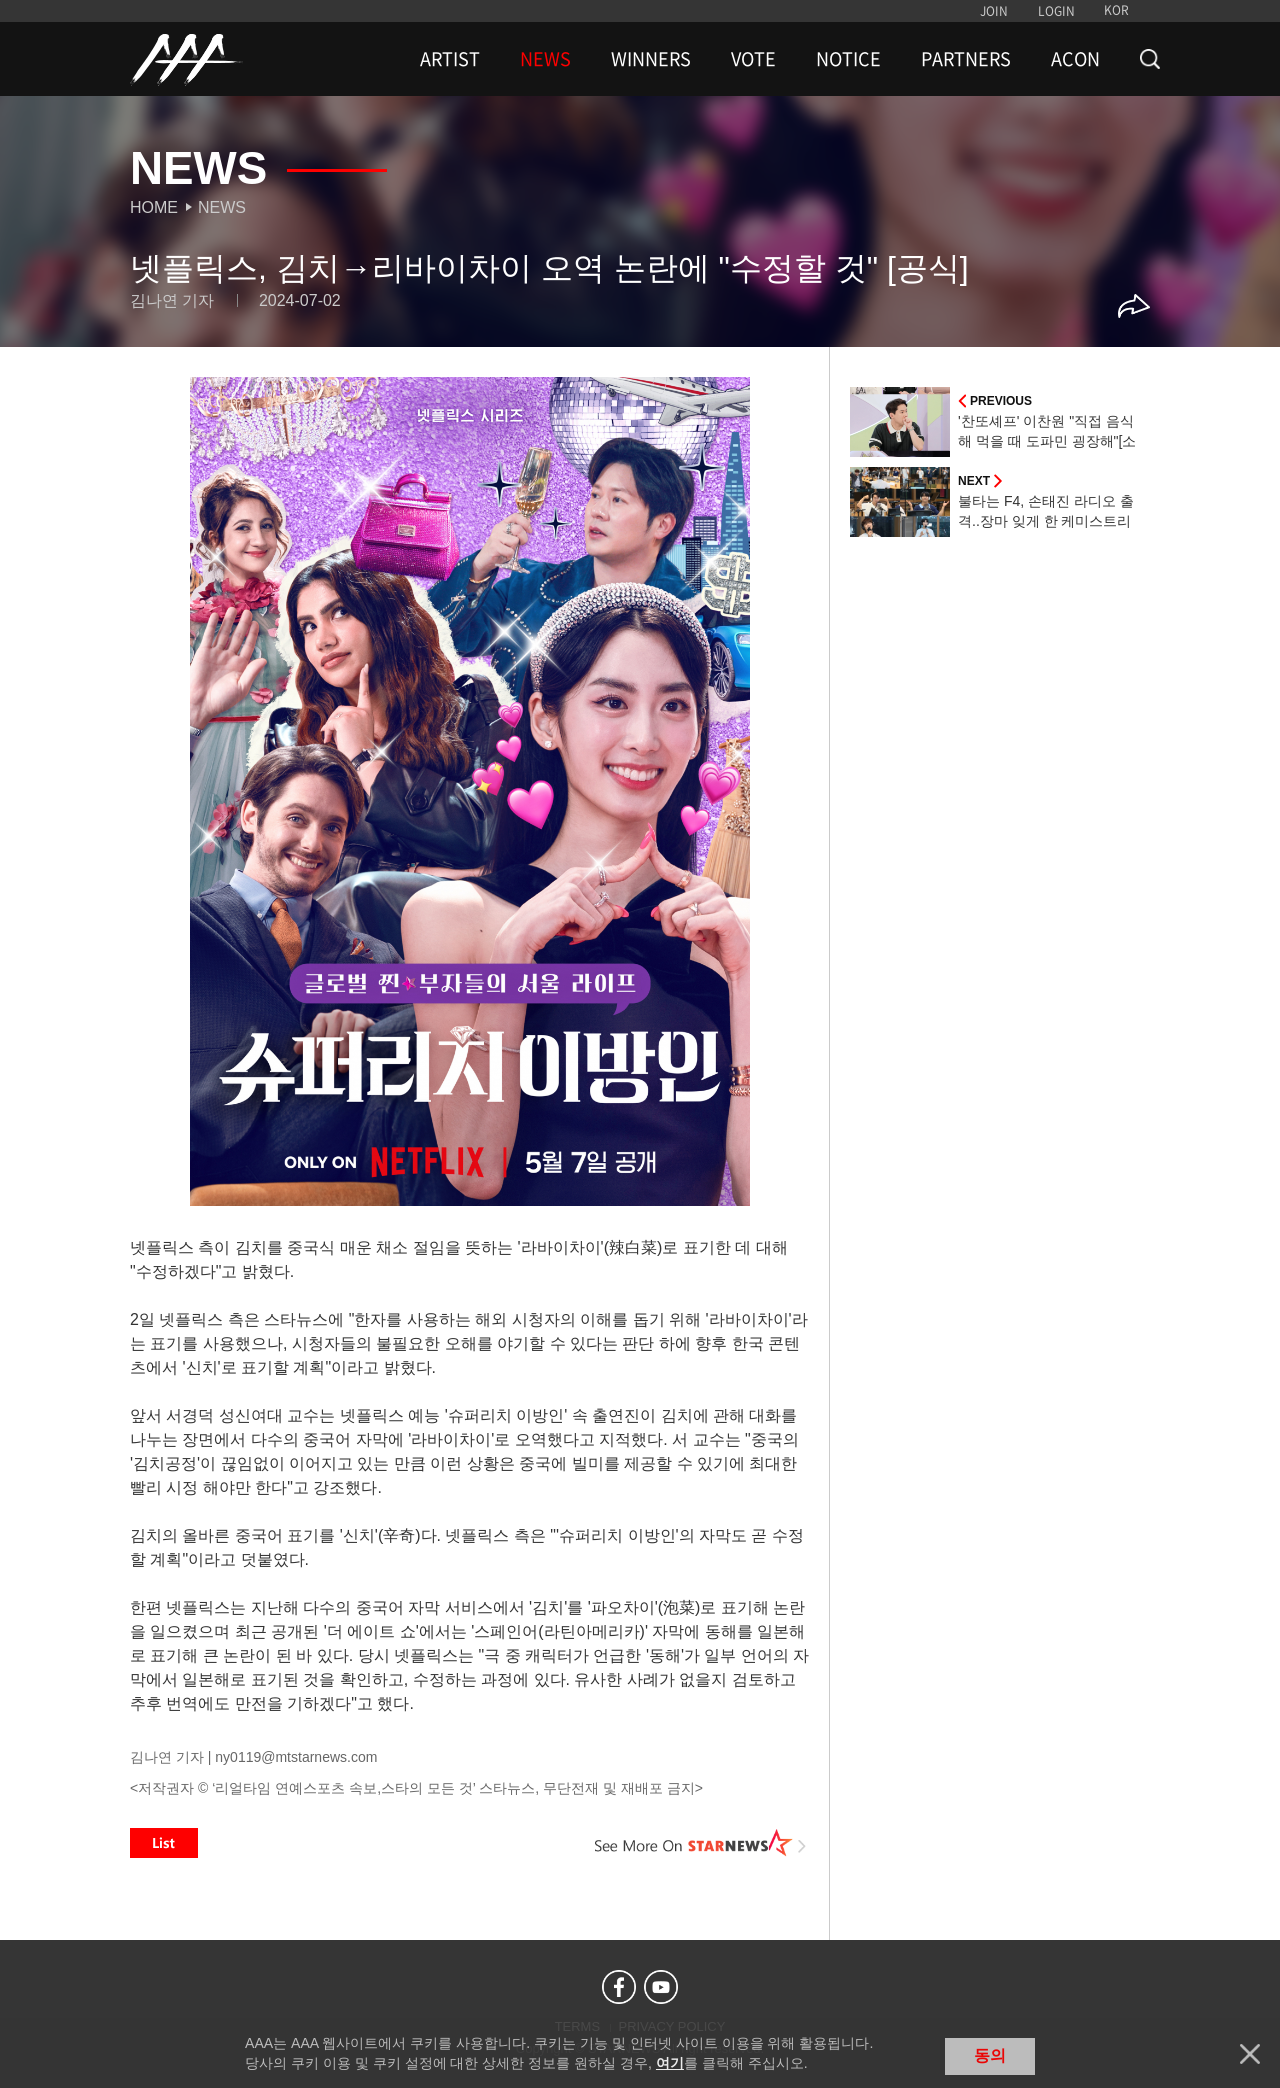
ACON (1075, 59)
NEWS (545, 59)
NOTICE (848, 59)
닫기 (1250, 2054)
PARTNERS (966, 59)
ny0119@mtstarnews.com (296, 1757)
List (164, 1843)
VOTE (753, 59)
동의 (990, 2055)
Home (154, 207)
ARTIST (450, 59)
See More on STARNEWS (701, 1843)
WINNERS (651, 59)
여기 (670, 2063)
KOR (1116, 10)
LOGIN (1056, 11)
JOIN (994, 11)
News (222, 207)
